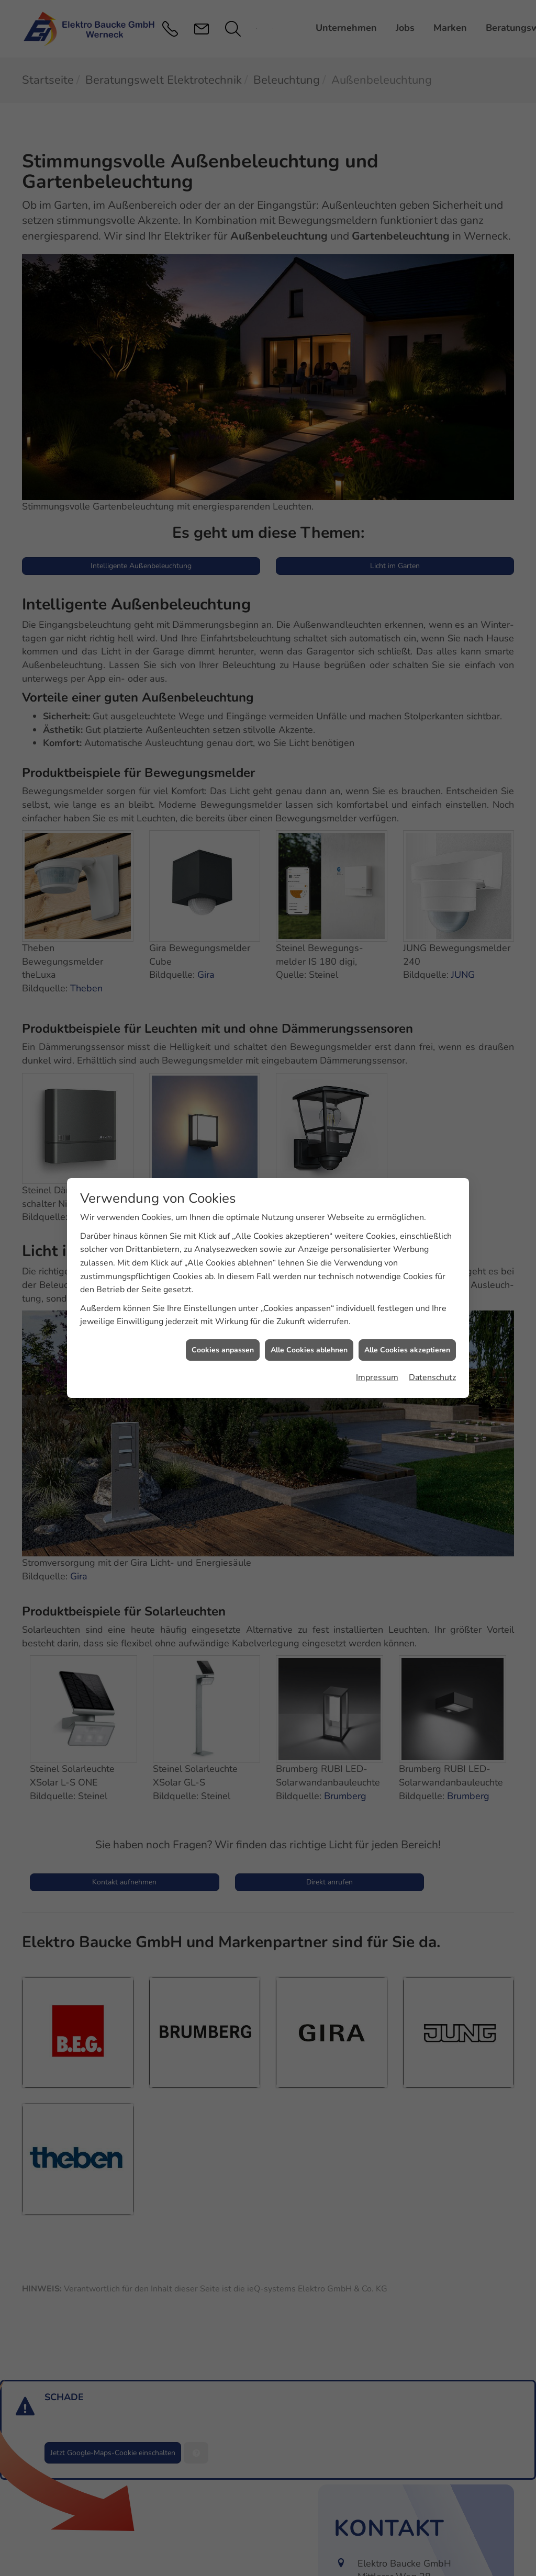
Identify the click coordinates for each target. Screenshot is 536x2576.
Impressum (377, 1377)
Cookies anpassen (223, 1350)
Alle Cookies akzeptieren (407, 1350)
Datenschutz (432, 1377)
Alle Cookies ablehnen (309, 1350)
